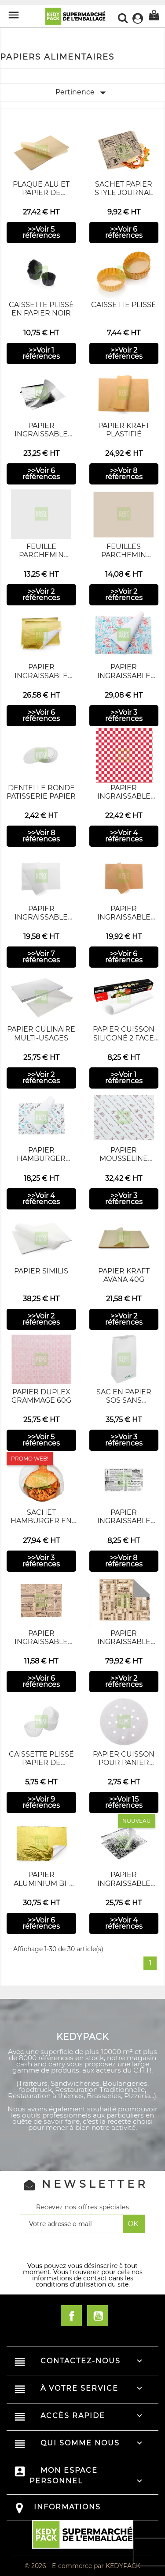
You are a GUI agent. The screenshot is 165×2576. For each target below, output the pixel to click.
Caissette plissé (123, 304)
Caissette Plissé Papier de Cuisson (41, 1762)
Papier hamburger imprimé (41, 1158)
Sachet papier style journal (124, 188)
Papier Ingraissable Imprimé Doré (41, 675)
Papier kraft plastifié (124, 429)
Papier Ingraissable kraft (123, 917)
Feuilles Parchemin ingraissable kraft (123, 559)
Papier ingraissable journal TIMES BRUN (41, 1646)
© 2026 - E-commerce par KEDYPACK (82, 2566)
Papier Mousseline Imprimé (123, 1158)
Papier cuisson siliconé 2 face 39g (123, 1037)
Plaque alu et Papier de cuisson (41, 192)
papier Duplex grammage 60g (41, 1396)
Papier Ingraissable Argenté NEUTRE (41, 434)
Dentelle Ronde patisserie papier (41, 792)
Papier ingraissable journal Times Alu (124, 1646)
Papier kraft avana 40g (124, 1275)
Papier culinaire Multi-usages (41, 1033)
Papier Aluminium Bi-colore (41, 1883)
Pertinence (82, 92)
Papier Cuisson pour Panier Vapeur (123, 1762)
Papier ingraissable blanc (41, 917)
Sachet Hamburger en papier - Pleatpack (41, 1525)
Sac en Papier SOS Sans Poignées (123, 1400)
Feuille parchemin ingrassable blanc (41, 559)
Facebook (71, 2316)
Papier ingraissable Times (123, 1520)
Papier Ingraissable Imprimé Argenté (123, 1883)
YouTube (98, 2316)
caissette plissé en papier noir (41, 308)
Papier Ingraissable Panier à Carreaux (123, 801)
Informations (67, 2507)
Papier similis (41, 1271)
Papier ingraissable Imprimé (123, 675)
